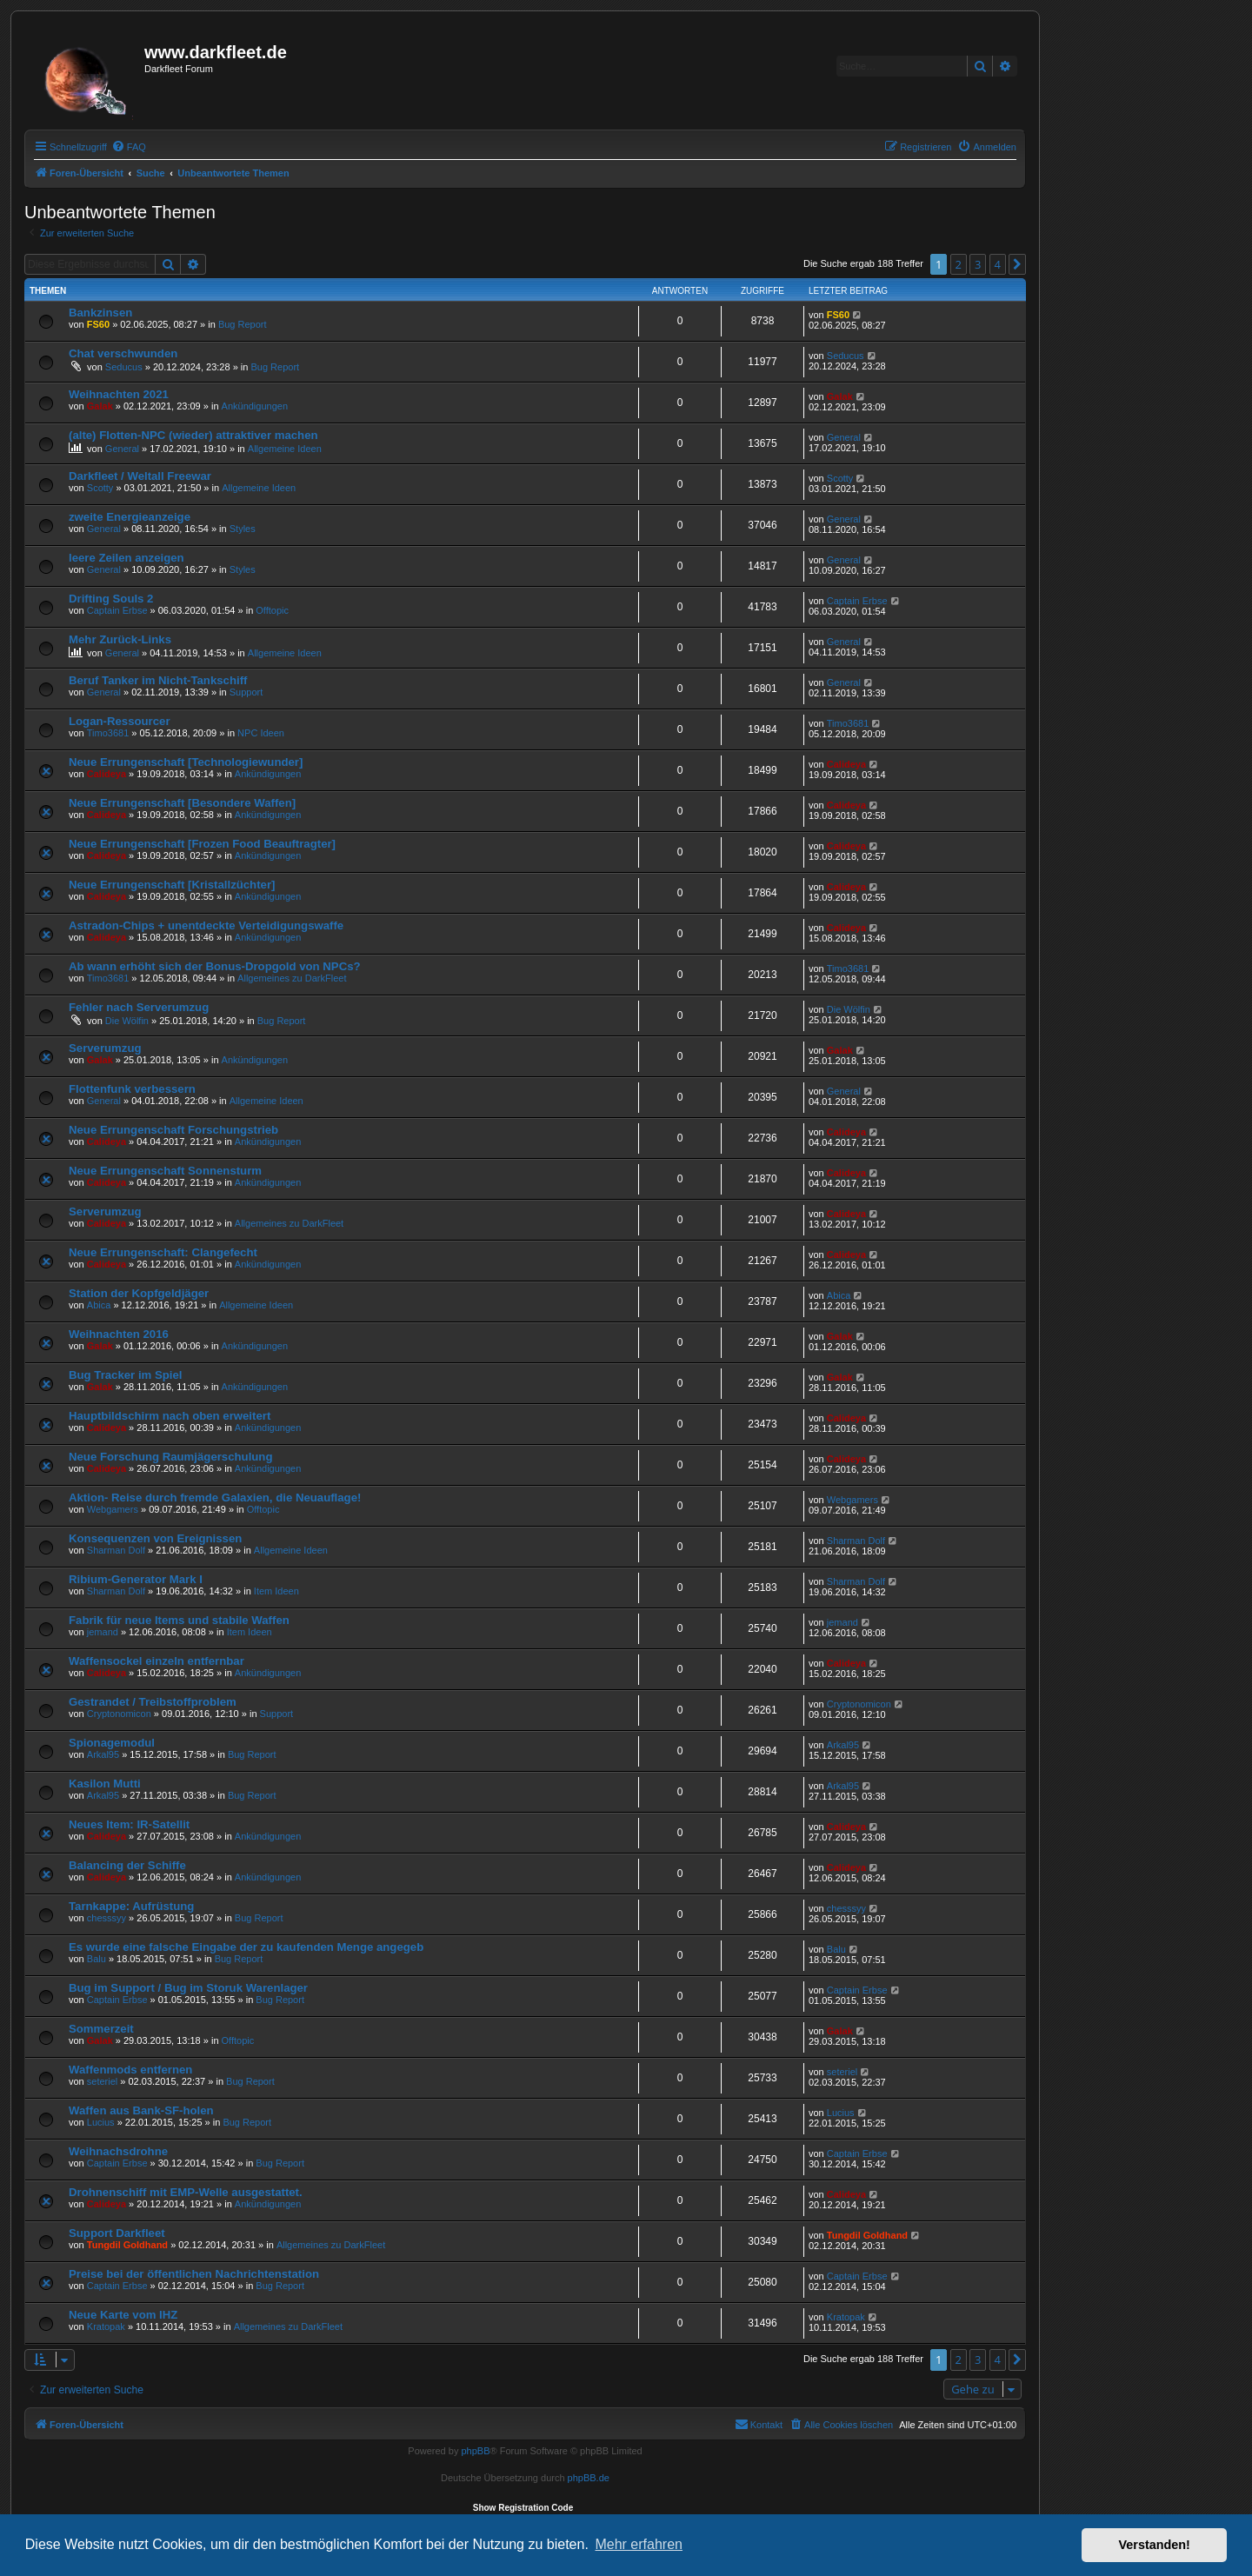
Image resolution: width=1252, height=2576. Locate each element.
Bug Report (242, 324)
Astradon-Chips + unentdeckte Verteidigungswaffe (206, 925)
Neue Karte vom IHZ (123, 2314)
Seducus (124, 367)
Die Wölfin (127, 1020)
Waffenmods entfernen (130, 2069)
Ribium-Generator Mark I (136, 1579)
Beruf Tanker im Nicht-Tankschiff (158, 680)
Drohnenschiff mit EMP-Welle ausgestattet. (186, 2192)
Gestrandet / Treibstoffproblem (152, 1701)
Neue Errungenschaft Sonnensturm (165, 1170)
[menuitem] (128, 146)
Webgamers (112, 1509)
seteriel (102, 2081)
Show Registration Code (523, 2508)
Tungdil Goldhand (127, 2245)
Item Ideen (276, 1591)
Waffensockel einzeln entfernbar (156, 1660)
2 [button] (959, 264)
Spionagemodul (112, 1742)
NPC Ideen (260, 733)
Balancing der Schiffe (127, 1865)
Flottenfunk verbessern (132, 1088)
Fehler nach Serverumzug (139, 1007)
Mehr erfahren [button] (639, 2544)
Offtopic (272, 610)
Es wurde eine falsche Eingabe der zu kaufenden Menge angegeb (246, 1947)
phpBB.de (588, 2478)
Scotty (100, 488)
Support (246, 692)
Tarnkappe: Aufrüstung (131, 1906)
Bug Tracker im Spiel (125, 1374)
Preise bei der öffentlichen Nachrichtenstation (194, 2273)
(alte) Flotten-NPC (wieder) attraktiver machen (193, 435)
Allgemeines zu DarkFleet (291, 978)
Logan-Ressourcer (119, 721)
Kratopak (106, 2326)
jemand (102, 1632)
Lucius (101, 2122)
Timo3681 (108, 733)
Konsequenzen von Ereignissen (155, 1538)
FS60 (98, 324)
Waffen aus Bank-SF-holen (141, 2110)
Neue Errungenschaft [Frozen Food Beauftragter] (202, 843)
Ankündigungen (255, 406)
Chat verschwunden (123, 353)
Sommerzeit (101, 2028)
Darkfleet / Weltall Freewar (140, 476)
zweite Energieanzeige (129, 516)
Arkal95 (103, 1754)
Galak (100, 406)
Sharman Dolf (116, 1550)
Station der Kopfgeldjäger (139, 1293)
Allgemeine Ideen (285, 448)
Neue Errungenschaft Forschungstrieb (173, 1129)
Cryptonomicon (119, 1713)
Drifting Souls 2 (111, 598)
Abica (99, 1305)
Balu (96, 1959)
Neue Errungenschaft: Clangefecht (163, 1252)
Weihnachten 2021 (119, 394)
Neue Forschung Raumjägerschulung (170, 1456)
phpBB (475, 2451)
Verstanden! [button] (1154, 2545)
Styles (243, 528)
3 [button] (978, 264)
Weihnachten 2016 (119, 1334)
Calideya (106, 774)
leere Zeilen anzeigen (126, 557)
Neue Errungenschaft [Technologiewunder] (186, 762)
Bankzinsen (100, 312)
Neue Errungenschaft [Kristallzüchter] (172, 884)
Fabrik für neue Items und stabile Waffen (179, 1620)
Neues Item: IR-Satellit (129, 1824)
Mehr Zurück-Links (120, 639)
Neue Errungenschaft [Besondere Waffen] (182, 802)
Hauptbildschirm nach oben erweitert (169, 1415)
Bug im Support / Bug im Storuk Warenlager (188, 1987)
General (122, 448)
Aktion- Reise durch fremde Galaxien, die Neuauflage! (215, 1497)
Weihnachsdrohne (118, 2151)
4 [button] (998, 264)
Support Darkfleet (117, 2233)
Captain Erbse (117, 610)
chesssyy (106, 1918)
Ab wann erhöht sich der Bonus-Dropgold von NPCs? (215, 966)
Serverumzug (105, 1048)
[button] (1017, 264)
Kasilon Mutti (105, 1783)
